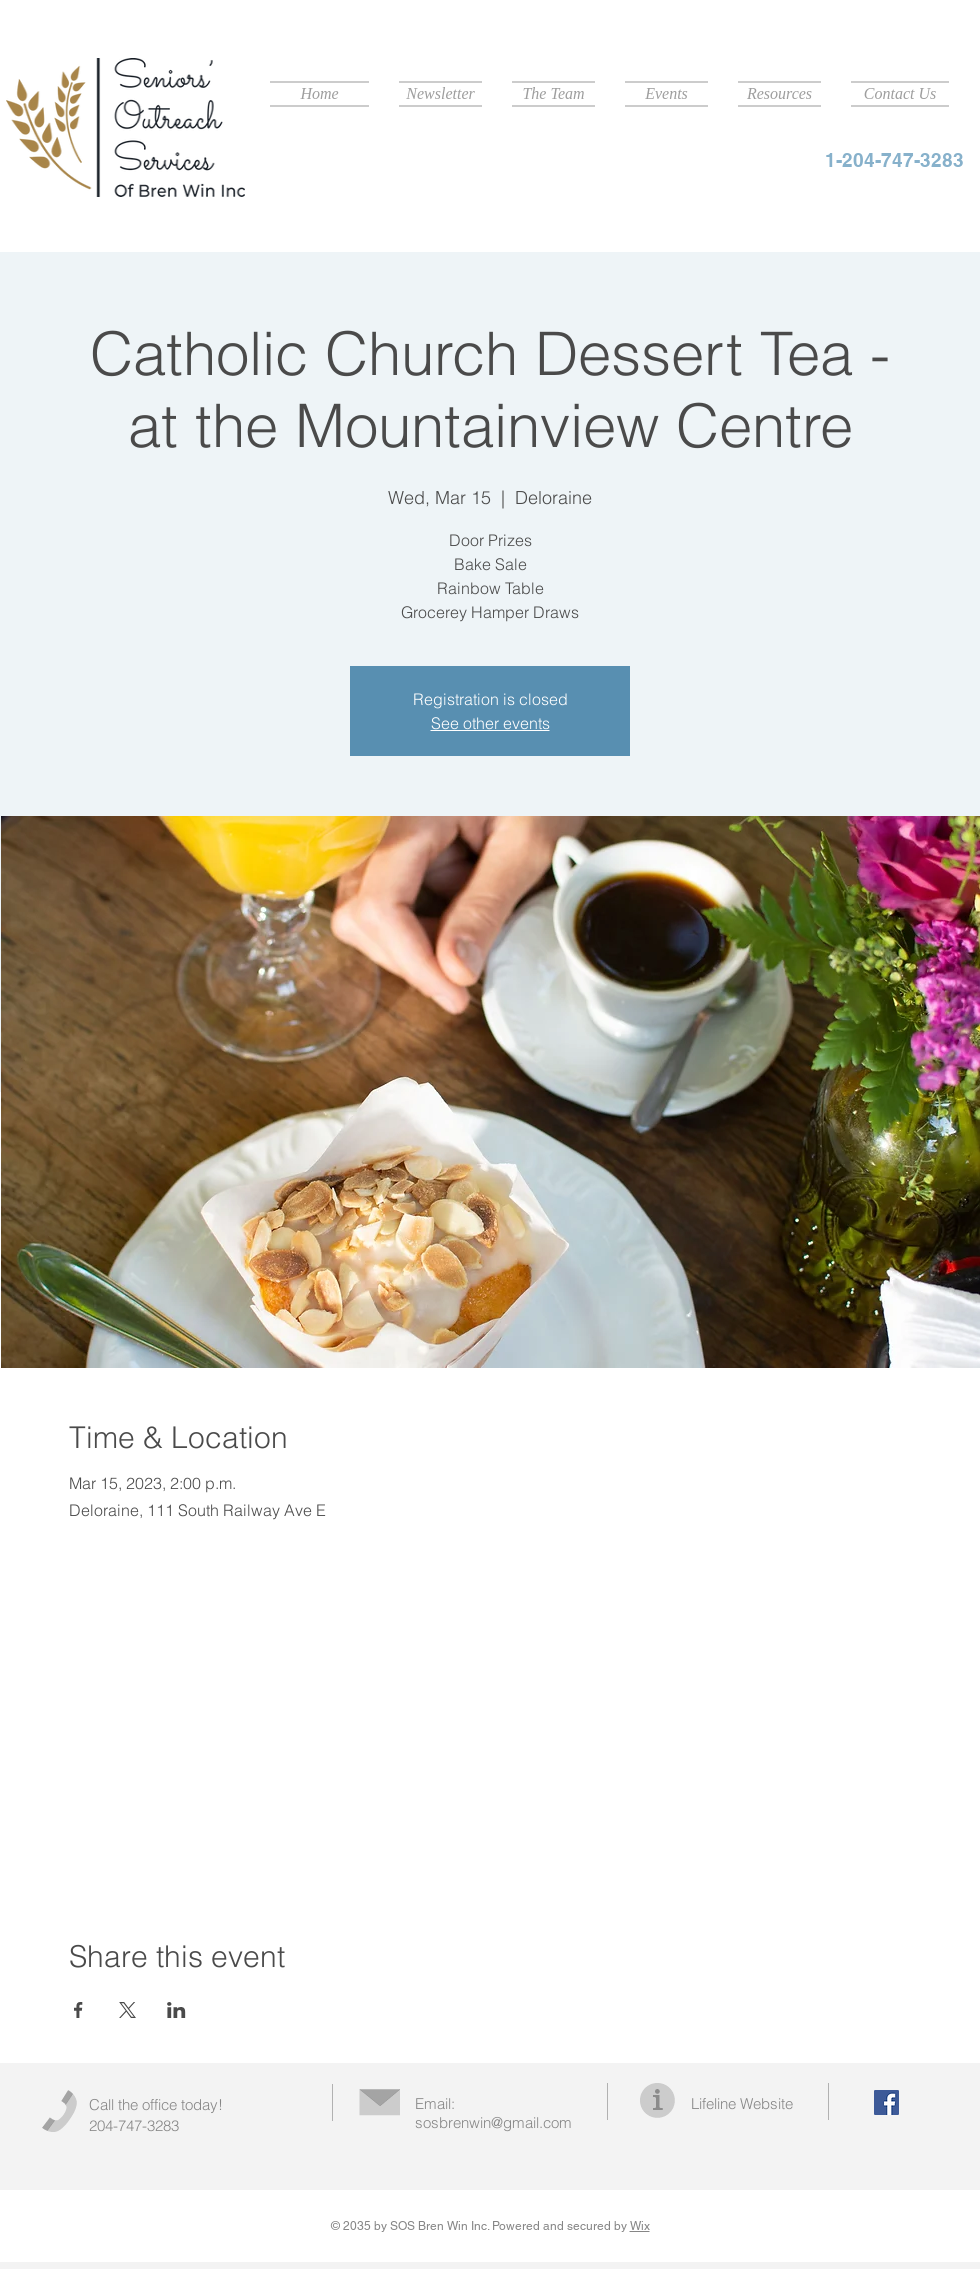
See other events (490, 723)
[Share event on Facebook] (78, 2010)
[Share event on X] (127, 2010)
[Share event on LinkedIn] (176, 2010)
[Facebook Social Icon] (886, 2102)
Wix (640, 2226)
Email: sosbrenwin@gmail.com (493, 2113)
